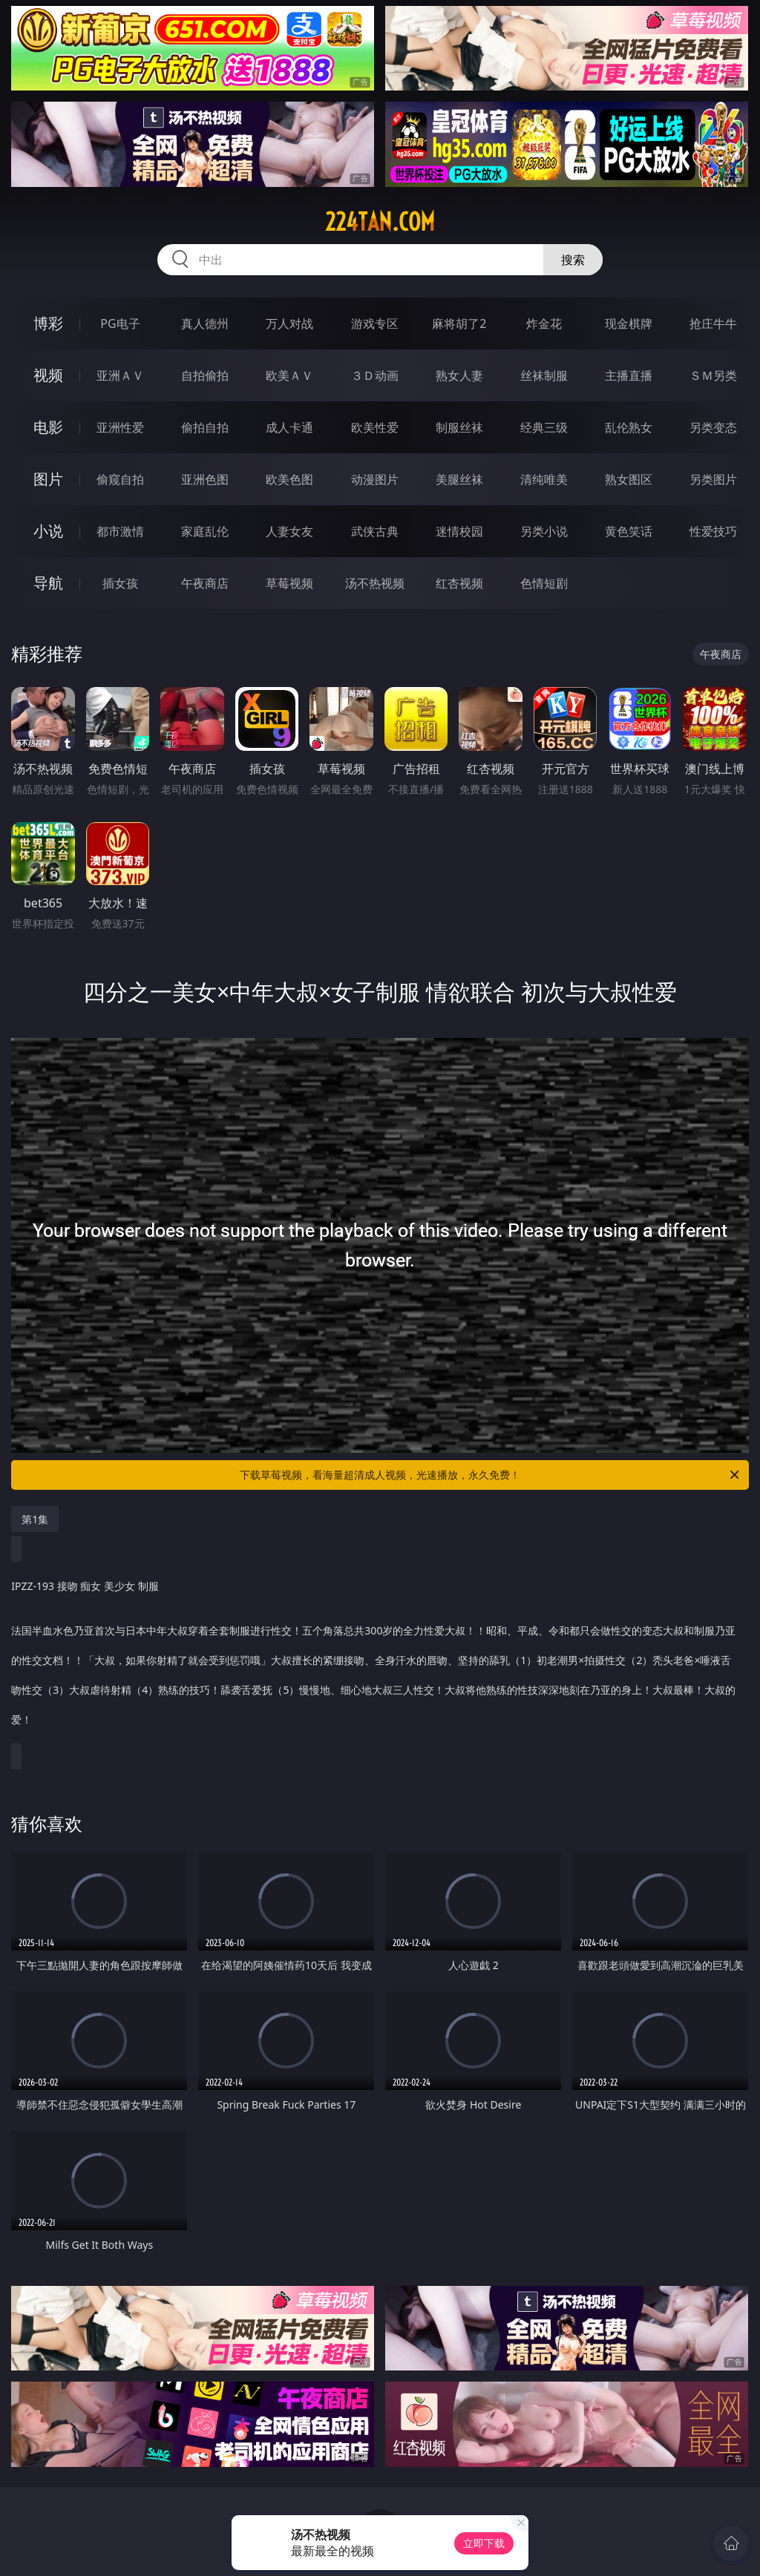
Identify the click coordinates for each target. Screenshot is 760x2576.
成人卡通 (289, 427)
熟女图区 (628, 479)
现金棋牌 (628, 323)
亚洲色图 (205, 479)
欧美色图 (289, 479)
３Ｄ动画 (375, 375)
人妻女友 (289, 531)
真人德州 (205, 323)
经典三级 (544, 427)
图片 (48, 479)
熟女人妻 (459, 375)
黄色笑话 (628, 531)
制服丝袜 (459, 427)
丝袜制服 (544, 375)
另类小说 (544, 531)
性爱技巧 (713, 531)
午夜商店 (205, 583)
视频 (48, 375)
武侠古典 (375, 531)
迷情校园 (459, 531)
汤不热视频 (374, 583)
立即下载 (484, 2543)
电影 (48, 427)
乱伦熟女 (628, 427)
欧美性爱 (375, 427)
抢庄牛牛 (713, 323)
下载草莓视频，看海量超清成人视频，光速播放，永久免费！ (490, 1475)
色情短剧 (544, 583)
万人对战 (289, 323)
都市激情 (120, 531)
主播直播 (628, 375)
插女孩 (120, 583)
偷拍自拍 (205, 427)
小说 (48, 531)
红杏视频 (459, 583)
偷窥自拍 (120, 479)
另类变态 (713, 427)
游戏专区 (375, 323)
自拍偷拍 (205, 375)
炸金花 (544, 323)
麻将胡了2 (459, 323)
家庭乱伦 (205, 531)
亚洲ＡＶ (120, 375)
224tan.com (380, 222)
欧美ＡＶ (289, 375)
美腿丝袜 (459, 479)
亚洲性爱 (120, 427)
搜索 (573, 260)
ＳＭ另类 (713, 375)
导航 (48, 583)
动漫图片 (375, 479)
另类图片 (713, 479)
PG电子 (120, 323)
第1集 (35, 1519)
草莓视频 (289, 583)
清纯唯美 (544, 479)
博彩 (48, 323)
